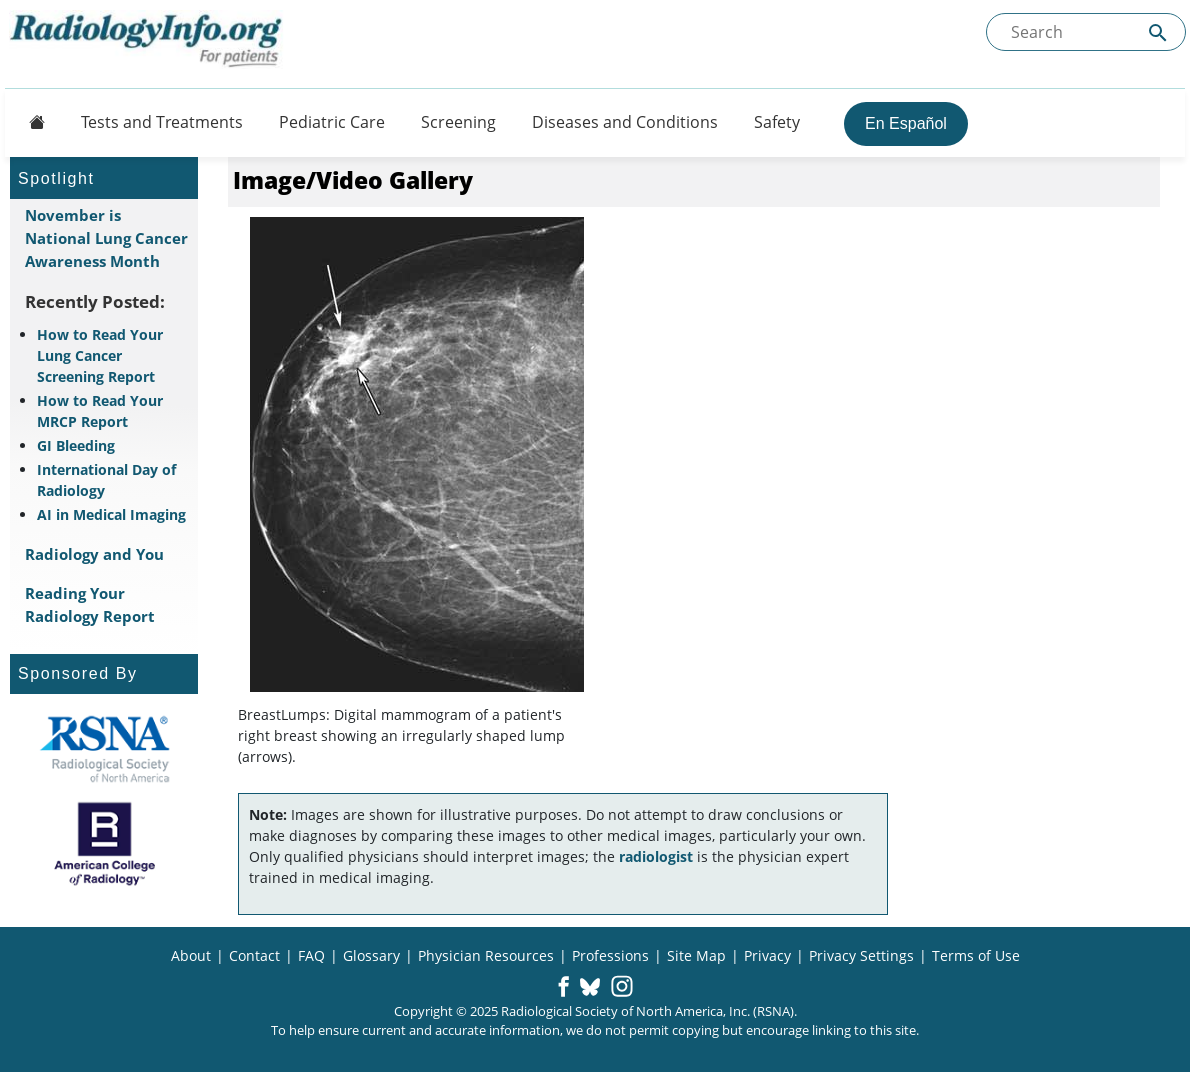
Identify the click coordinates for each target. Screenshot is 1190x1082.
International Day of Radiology (106, 480)
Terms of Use (976, 955)
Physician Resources (486, 955)
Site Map (696, 955)
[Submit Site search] (1158, 32)
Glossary (371, 955)
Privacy (767, 955)
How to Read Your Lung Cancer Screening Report (100, 355)
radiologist (656, 856)
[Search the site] (1086, 32)
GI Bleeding (76, 445)
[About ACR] (104, 844)
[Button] (31, 122)
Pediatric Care (332, 122)
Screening (458, 122)
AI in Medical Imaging (111, 514)
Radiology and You (94, 554)
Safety (777, 122)
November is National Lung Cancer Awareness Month (106, 238)
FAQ (311, 955)
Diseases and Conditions (625, 122)
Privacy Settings (861, 955)
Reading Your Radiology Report (90, 604)
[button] (563, 988)
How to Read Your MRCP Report (100, 411)
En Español (906, 123)
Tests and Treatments (162, 122)
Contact (254, 955)
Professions (610, 955)
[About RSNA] (104, 749)
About (191, 955)
